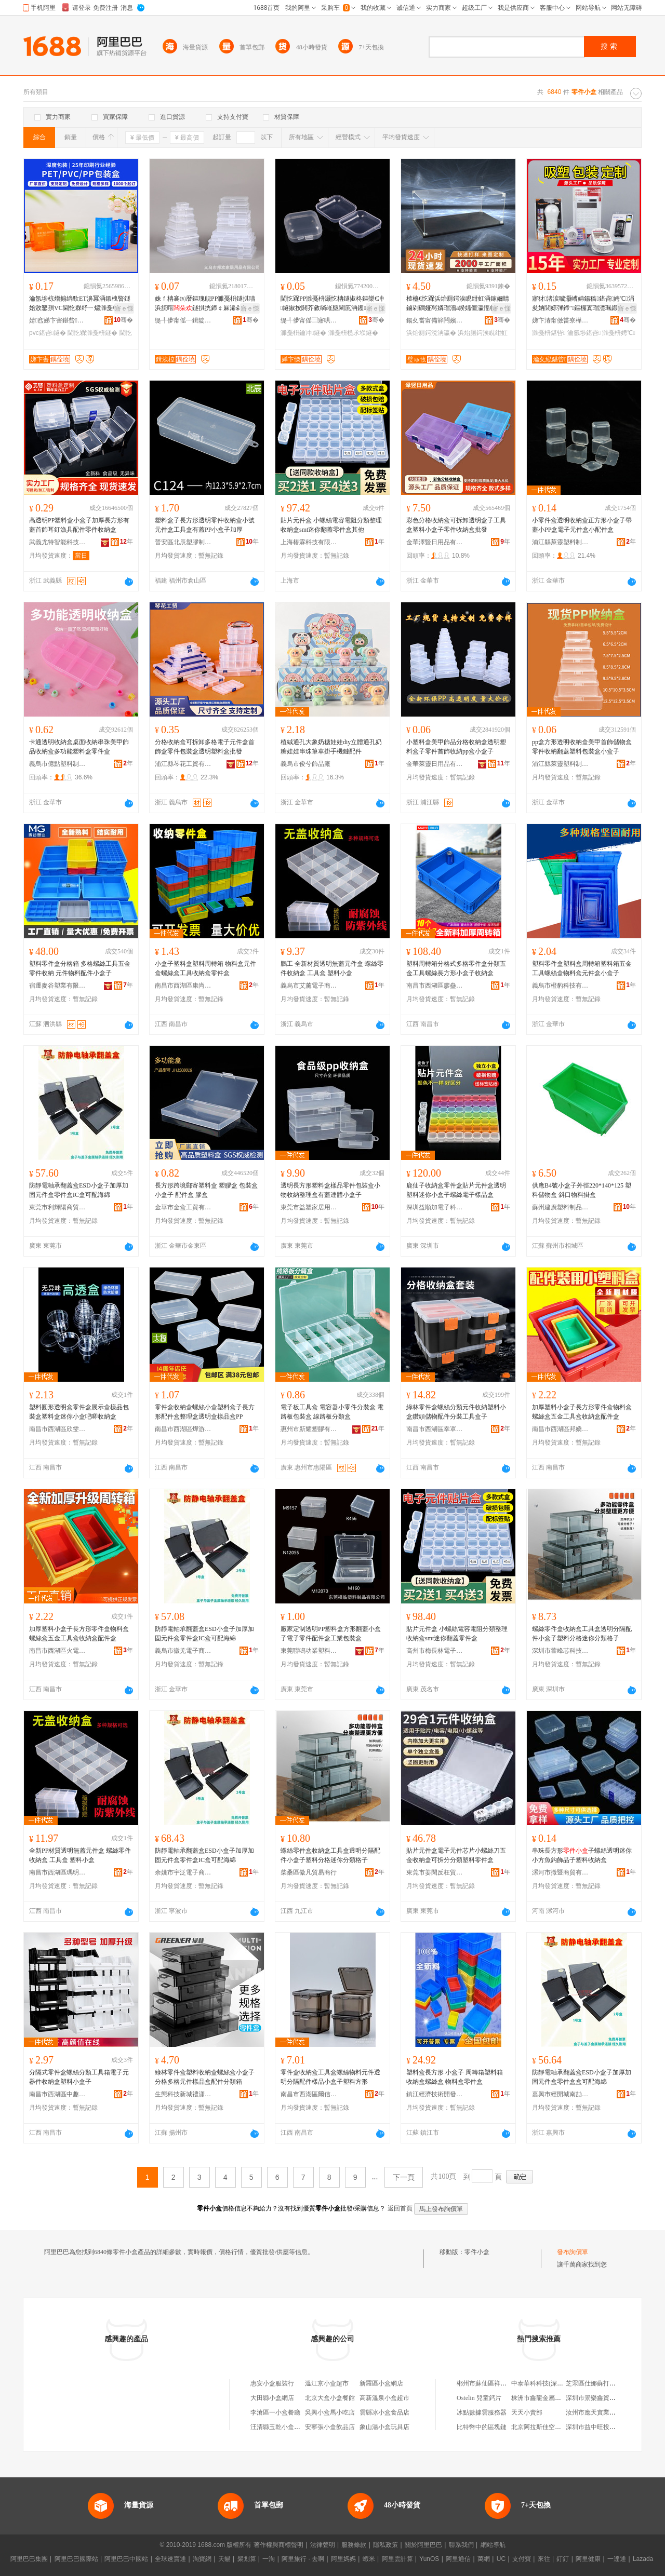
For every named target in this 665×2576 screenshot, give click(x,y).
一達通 (616, 2558)
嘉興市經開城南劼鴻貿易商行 (560, 2094)
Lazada (643, 2558)
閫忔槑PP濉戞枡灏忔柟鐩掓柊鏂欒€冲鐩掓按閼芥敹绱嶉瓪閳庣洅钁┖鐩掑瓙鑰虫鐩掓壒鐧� (332, 304)
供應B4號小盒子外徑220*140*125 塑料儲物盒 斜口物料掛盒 (581, 1190)
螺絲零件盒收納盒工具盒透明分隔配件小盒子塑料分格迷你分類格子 (582, 1633)
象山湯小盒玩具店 (384, 2427)
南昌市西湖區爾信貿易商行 (309, 2094)
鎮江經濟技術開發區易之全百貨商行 (434, 2094)
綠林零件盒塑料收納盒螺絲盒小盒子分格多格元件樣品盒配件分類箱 (205, 2077)
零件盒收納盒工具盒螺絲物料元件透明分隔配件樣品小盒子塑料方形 (330, 2077)
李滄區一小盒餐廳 (275, 2412)
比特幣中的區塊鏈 (482, 2427)
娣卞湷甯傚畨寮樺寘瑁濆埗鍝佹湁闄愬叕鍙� (560, 320)
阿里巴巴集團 (29, 2558)
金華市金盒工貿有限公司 (183, 1207)
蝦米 (369, 2558)
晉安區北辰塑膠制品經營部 (183, 542)
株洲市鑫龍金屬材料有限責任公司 (558, 2398)
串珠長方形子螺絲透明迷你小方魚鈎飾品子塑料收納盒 (582, 1855)
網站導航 (493, 2544)
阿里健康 (588, 2558)
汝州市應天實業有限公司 (600, 2412)
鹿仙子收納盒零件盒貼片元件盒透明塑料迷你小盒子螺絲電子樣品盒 (456, 1190)
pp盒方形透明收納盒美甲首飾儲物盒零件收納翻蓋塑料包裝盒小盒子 (582, 746)
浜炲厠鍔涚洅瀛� (431, 332)
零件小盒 (476, 2252)
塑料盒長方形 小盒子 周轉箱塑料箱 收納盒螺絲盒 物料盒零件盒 (454, 2077)
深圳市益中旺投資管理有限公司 (609, 2427)
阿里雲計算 (397, 2558)
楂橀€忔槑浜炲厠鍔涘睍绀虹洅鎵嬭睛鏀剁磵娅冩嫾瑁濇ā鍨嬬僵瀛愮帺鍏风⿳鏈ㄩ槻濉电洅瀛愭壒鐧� (457, 304)
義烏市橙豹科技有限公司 (560, 985)
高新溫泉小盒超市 (384, 2398)
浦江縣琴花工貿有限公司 (183, 763)
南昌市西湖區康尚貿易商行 (183, 985)
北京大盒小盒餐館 (330, 2398)
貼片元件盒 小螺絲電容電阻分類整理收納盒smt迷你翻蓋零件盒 (457, 1633)
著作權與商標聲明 (278, 2544)
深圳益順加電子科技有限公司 (434, 1207)
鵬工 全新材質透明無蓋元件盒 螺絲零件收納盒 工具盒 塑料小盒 (332, 968)
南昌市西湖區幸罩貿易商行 (434, 1429)
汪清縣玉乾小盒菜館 (278, 2427)
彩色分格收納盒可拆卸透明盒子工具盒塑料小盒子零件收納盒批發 (456, 525)
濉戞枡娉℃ (618, 332)
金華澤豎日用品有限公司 (434, 542)
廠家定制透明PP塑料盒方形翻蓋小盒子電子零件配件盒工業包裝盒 (331, 1633)
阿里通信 (458, 2558)
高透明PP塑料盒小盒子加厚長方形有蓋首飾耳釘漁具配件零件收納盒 (79, 525)
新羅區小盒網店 (381, 2383)
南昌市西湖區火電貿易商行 (57, 1650)
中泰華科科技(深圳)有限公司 (550, 2383)
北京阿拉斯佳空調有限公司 (548, 2427)
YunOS (429, 2558)
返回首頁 (400, 2208)
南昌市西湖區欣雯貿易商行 (57, 1429)
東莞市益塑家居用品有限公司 (309, 1207)
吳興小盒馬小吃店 (330, 2412)
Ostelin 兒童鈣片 (479, 2398)
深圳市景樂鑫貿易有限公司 (603, 2398)
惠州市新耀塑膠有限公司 (309, 1429)
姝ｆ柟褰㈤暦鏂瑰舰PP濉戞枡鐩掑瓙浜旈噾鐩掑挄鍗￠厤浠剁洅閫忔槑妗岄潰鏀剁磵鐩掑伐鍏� (205, 304)
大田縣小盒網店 (272, 2398)
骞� (123, 319)
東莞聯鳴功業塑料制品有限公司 (309, 1650)
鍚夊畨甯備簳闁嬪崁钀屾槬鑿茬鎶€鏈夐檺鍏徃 (434, 320)
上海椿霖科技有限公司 (309, 542)
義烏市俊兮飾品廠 (305, 763)
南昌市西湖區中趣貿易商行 (57, 2094)
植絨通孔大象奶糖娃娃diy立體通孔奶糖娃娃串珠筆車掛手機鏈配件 (331, 746)
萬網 (483, 2558)
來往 (544, 2558)
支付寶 (521, 2558)
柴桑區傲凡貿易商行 (309, 1872)
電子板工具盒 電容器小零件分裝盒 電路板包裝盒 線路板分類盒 (332, 1412)
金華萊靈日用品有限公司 (434, 763)
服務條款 (353, 2544)
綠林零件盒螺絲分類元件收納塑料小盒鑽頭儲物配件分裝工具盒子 (456, 1412)
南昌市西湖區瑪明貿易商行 (57, 1872)
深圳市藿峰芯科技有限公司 (560, 1650)
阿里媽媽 (343, 2558)
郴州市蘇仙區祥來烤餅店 (491, 2383)
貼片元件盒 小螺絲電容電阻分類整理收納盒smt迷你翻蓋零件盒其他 (331, 525)
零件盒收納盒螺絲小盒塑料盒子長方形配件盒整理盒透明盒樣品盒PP (205, 1412)
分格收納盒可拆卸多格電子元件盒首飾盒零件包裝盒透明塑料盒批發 (205, 746)
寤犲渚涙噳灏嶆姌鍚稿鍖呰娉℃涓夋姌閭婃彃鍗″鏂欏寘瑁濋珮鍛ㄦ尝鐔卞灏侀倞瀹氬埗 (583, 304)
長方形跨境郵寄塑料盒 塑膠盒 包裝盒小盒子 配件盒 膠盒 (206, 1190)
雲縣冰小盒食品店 (384, 2412)
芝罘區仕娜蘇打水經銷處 (600, 2383)
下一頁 (404, 2177)
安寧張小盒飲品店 (330, 2427)
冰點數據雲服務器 (482, 2412)
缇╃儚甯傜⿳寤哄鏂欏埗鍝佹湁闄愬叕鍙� (309, 320)
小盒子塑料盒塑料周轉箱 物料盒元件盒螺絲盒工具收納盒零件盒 (205, 968)
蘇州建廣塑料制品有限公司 (560, 1207)
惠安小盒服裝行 (272, 2383)
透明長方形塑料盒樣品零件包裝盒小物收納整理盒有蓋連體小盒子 (330, 1190)
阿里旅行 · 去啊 (303, 2558)
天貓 (224, 2558)
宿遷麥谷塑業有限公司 (57, 985)
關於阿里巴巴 (423, 2544)
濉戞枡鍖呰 (548, 332)
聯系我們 (461, 2544)
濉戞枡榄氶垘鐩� (353, 332)
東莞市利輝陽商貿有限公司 (57, 1207)
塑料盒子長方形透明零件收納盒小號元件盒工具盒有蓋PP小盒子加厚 (205, 525)
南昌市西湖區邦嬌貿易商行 (560, 1429)
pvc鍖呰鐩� (47, 332)
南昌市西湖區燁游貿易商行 (183, 1429)
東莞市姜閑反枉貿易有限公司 (434, 1872)
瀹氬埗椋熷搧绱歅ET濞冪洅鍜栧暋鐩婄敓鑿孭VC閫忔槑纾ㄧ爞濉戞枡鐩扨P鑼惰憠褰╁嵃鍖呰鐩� (80, 304)
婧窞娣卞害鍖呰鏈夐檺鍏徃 (57, 320)
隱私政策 (385, 2544)
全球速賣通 (170, 2558)
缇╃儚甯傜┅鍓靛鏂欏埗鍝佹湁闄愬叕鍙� (183, 320)
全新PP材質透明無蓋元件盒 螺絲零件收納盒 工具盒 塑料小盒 (80, 1855)
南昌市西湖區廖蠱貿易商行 (434, 985)
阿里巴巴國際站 (76, 2558)
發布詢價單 (572, 2252)
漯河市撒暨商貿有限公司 (560, 1872)
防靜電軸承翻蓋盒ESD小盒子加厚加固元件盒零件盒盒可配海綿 (581, 2077)
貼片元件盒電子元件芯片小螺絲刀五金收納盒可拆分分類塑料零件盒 (456, 1855)
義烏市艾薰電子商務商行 (309, 985)
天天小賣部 (526, 2412)
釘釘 (562, 2558)
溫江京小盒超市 (327, 2383)
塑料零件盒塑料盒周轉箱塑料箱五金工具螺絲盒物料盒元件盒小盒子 (582, 968)
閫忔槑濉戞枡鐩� (92, 332)
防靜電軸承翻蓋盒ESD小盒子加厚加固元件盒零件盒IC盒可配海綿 (78, 1190)
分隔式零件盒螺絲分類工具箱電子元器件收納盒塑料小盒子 (79, 2077)
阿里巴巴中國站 (126, 2558)
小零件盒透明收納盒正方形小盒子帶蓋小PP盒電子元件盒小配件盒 (582, 525)
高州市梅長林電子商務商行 (434, 1650)
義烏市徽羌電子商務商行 (183, 1650)
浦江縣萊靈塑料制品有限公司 (560, 542)
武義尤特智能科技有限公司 (57, 542)
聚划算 (246, 2558)
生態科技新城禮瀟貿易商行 (183, 2094)
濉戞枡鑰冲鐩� (303, 332)
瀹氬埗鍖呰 (584, 332)
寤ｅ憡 (124, 308)
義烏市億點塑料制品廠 (57, 763)
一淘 (268, 2558)
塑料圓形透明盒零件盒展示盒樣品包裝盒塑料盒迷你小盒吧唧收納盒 (79, 1412)
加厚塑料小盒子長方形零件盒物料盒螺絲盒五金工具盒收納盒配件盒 (582, 1412)
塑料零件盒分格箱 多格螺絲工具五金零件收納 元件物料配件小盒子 (79, 968)
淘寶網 (202, 2558)
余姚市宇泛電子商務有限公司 (183, 1872)
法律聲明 (322, 2544)
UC (501, 2558)
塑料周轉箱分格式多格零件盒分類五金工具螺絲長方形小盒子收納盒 (456, 968)
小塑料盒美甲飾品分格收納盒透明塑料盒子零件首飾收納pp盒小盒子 (456, 746)
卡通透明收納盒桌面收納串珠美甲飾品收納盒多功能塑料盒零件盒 (79, 746)
